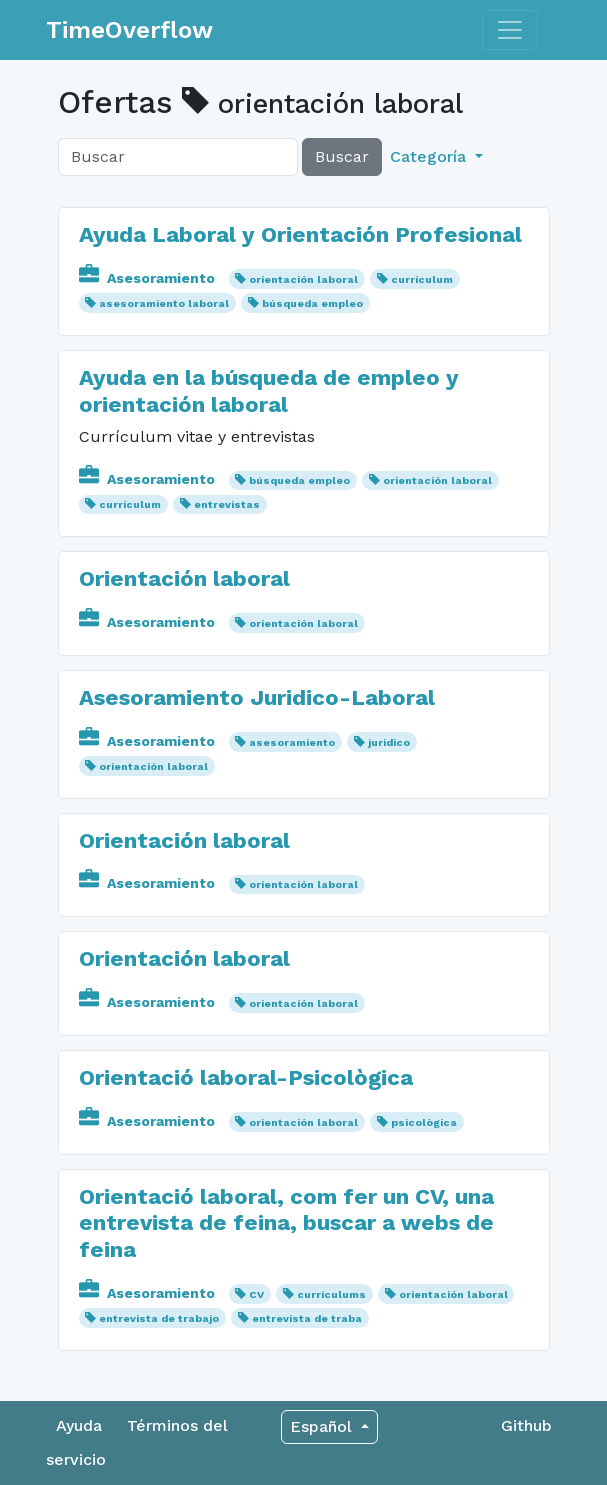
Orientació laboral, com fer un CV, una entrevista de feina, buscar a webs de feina (286, 1222)
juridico (389, 742)
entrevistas (227, 504)
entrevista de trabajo (159, 1318)
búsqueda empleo (312, 303)
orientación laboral (303, 279)
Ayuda (79, 1425)
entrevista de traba (307, 1318)
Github (526, 1425)
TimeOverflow (129, 30)
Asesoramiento (149, 278)
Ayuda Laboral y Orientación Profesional (300, 234)
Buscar (342, 156)
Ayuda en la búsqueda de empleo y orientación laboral (269, 390)
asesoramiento (292, 742)
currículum (422, 279)
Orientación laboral (184, 578)
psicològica (424, 1122)
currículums (331, 1294)
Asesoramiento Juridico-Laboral (257, 697)
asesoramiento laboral (164, 303)
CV (256, 1294)
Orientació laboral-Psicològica (246, 1077)
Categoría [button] (430, 156)
